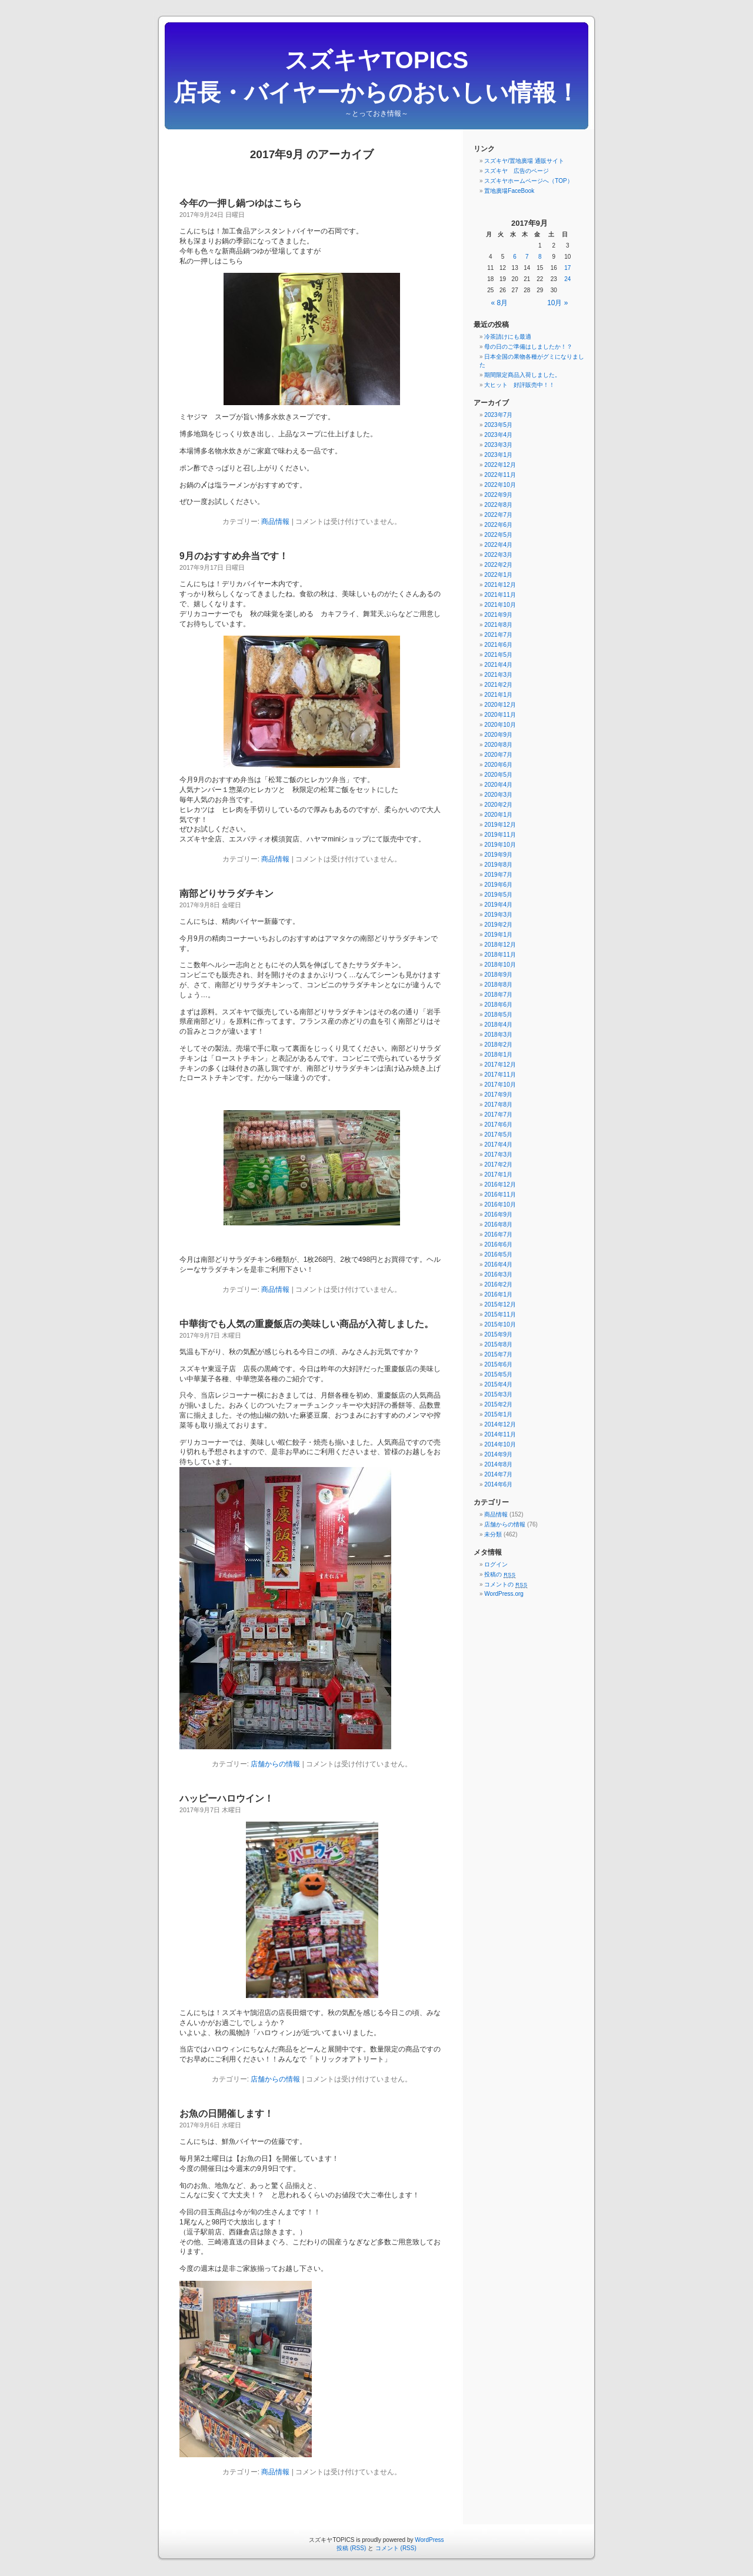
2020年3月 (498, 794)
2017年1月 (498, 1174)
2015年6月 (498, 1364)
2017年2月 (498, 1164)
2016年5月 (498, 1254)
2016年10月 (499, 1204)
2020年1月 (498, 814)
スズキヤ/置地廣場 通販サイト (524, 161)
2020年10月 (499, 724)
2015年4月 (498, 1384)
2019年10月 (499, 844)
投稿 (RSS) (351, 2548)
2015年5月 (498, 1374)
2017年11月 (499, 1074)
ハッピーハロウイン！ (226, 1798)
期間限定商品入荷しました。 (522, 375)
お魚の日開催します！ (226, 2114)
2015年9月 (498, 1334)
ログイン (496, 1564)
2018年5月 (498, 1014)
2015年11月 (499, 1314)
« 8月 (499, 303)
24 (567, 279)
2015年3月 (498, 1394)
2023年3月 (498, 445)
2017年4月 (498, 1144)
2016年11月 (499, 1194)
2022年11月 (499, 475)
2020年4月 (498, 784)
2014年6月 (498, 1484)
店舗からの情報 (275, 1764)
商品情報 (275, 521)
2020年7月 (498, 754)
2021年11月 (499, 595)
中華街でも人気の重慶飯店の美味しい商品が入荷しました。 (306, 1324)
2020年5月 (498, 774)
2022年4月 (498, 545)
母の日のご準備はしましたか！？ (528, 346)
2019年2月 (498, 924)
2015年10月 (499, 1324)
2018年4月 (498, 1024)
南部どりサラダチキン (226, 893)
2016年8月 (498, 1224)
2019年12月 (499, 824)
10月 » (557, 303)
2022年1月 (498, 575)
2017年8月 (498, 1104)
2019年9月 (498, 854)
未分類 (493, 1534)
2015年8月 (498, 1344)
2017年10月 (499, 1084)
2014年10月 (499, 1444)
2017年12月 (499, 1064)
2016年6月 (498, 1244)
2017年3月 (498, 1154)
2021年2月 (498, 684)
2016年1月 (498, 1294)
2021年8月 (498, 625)
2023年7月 (498, 415)
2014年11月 (499, 1434)
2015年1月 (498, 1414)
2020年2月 (498, 804)
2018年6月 (498, 1004)
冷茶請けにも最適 (507, 336)
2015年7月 (498, 1354)
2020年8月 (498, 744)
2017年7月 (498, 1114)
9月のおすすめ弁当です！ (233, 556)
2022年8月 (498, 505)
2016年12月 (499, 1184)
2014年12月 (499, 1424)
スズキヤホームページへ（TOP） (528, 181)
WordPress (429, 2540)
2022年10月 (499, 485)
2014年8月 (498, 1464)
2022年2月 (498, 565)
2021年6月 (498, 645)
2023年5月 (498, 425)
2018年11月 (499, 954)
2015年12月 (499, 1304)
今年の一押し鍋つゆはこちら (240, 203)
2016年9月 (498, 1214)
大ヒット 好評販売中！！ (519, 385)
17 (567, 268)
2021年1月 (498, 694)
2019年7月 (498, 874)
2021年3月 (498, 674)
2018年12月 (499, 944)
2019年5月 (498, 894)
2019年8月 (498, 864)
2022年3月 (498, 555)
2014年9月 (498, 1454)
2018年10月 (499, 964)
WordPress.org (504, 1594)
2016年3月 (498, 1274)
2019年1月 (498, 934)
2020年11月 (499, 714)
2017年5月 (498, 1134)
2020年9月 (498, 734)
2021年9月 (498, 615)
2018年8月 (498, 984)
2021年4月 (498, 664)
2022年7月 (498, 515)
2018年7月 (498, 994)
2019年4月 (498, 904)
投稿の (499, 1574)
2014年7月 (498, 1474)
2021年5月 (498, 654)
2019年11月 (499, 834)
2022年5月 (498, 535)
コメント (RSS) (396, 2548)
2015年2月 (498, 1404)
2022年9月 (498, 495)
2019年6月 (498, 884)
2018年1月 (498, 1054)
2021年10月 (499, 605)
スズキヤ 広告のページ (516, 171)
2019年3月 (498, 914)
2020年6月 (498, 764)
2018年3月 (498, 1034)
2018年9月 (498, 974)
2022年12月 (499, 465)
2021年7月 (498, 635)
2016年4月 (498, 1264)
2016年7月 (498, 1234)
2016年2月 (498, 1284)
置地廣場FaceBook (509, 191)
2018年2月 (498, 1044)
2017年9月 (498, 1094)
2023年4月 (498, 435)
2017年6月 (498, 1124)
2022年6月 (498, 525)
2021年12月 (499, 585)
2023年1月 (498, 455)
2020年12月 (499, 704)
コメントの (505, 1584)
